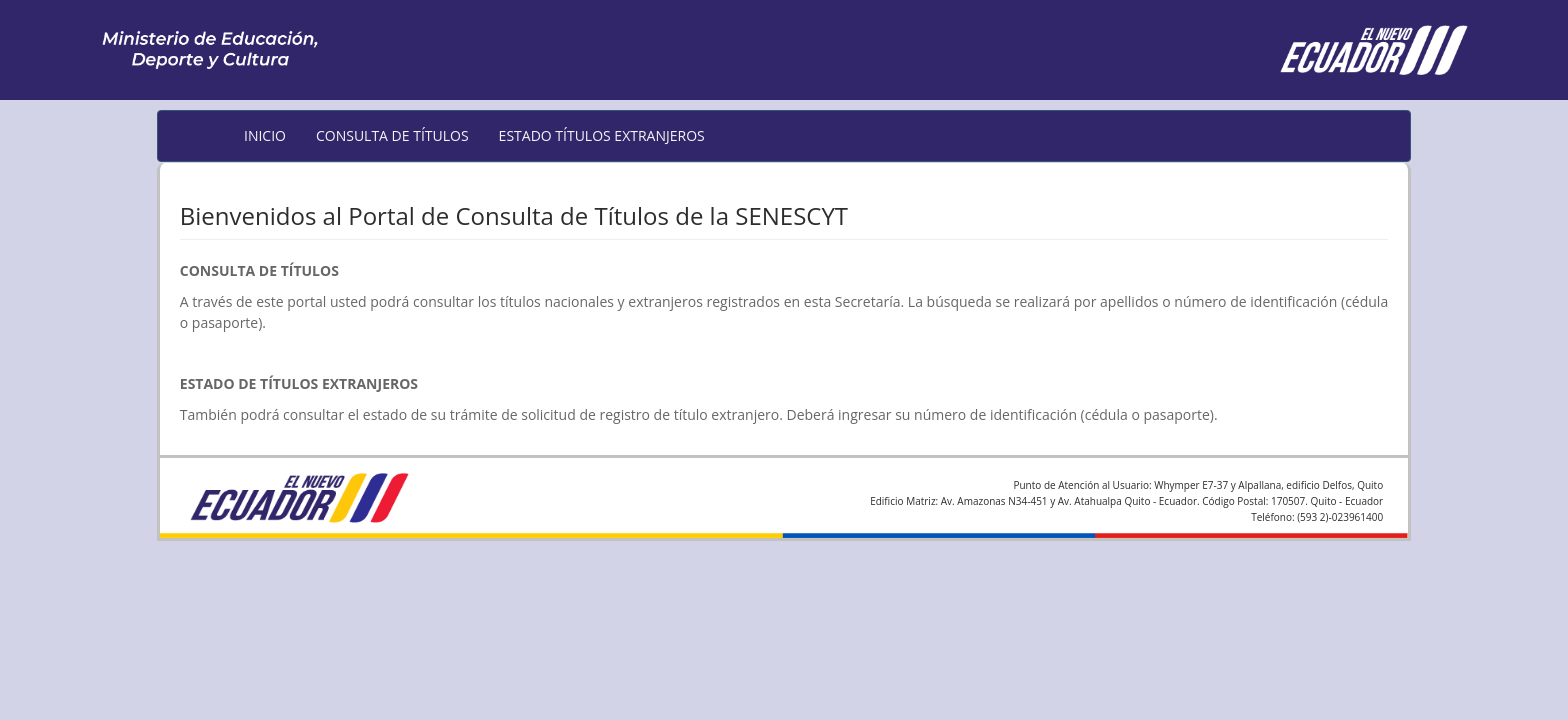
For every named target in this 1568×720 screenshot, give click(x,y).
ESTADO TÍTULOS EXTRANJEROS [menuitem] (602, 135)
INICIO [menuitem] (265, 135)
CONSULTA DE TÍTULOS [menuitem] (392, 135)
